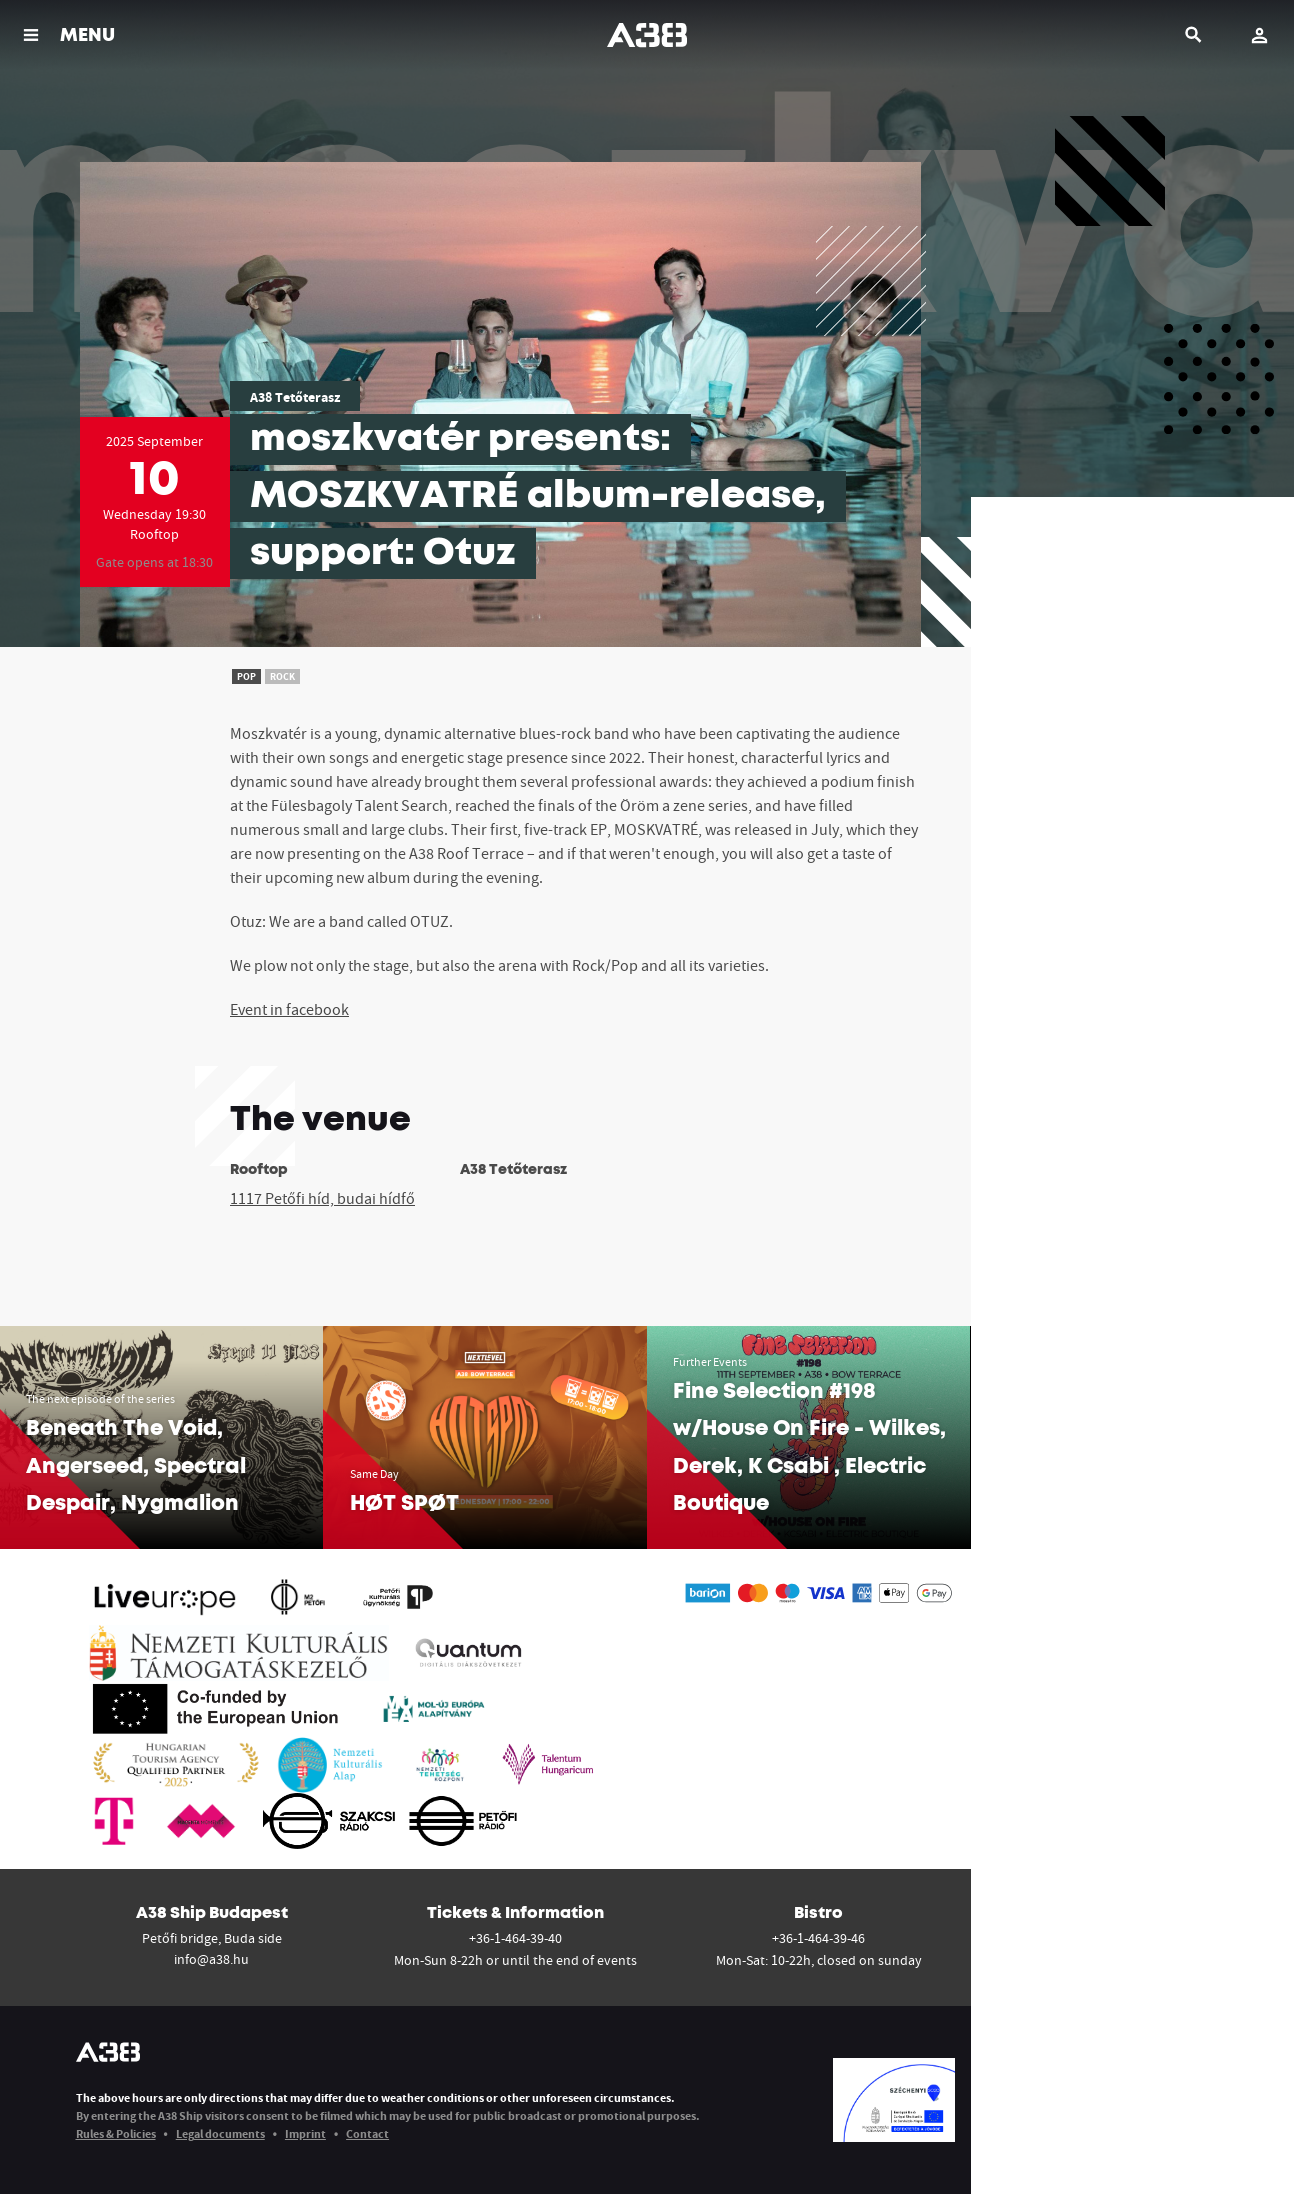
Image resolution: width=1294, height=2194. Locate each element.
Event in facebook (289, 1009)
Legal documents (220, 2133)
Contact (367, 2133)
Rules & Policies (116, 2133)
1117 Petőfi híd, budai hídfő (322, 1198)
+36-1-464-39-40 (515, 1938)
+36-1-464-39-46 (818, 1938)
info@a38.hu (211, 1959)
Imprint (305, 2133)
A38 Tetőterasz (295, 397)
